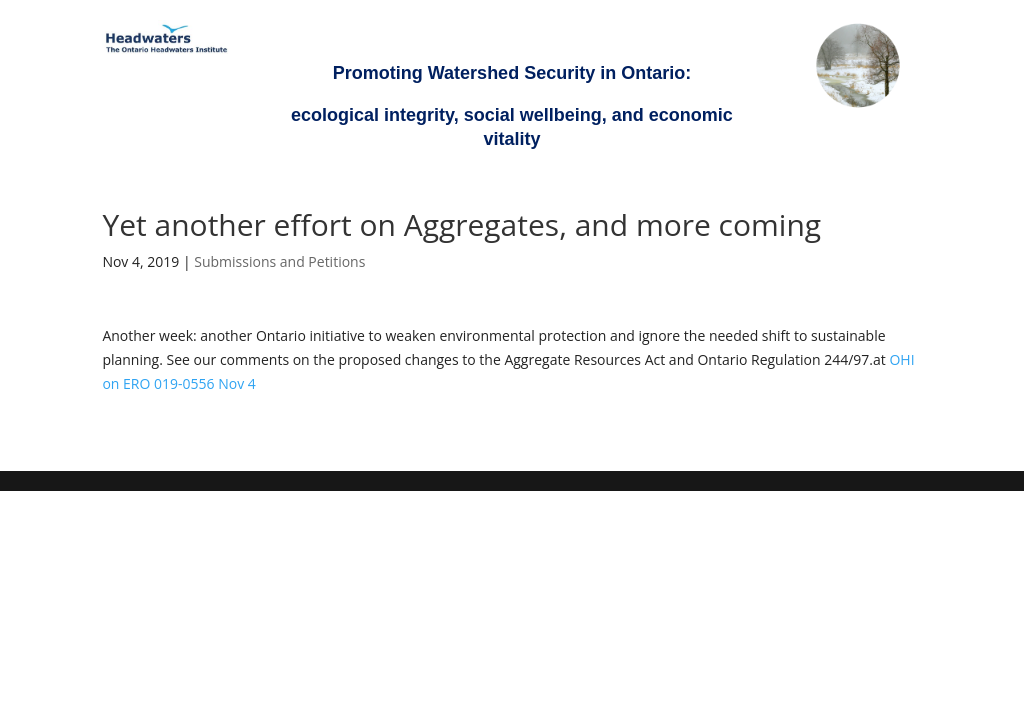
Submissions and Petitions (279, 261)
